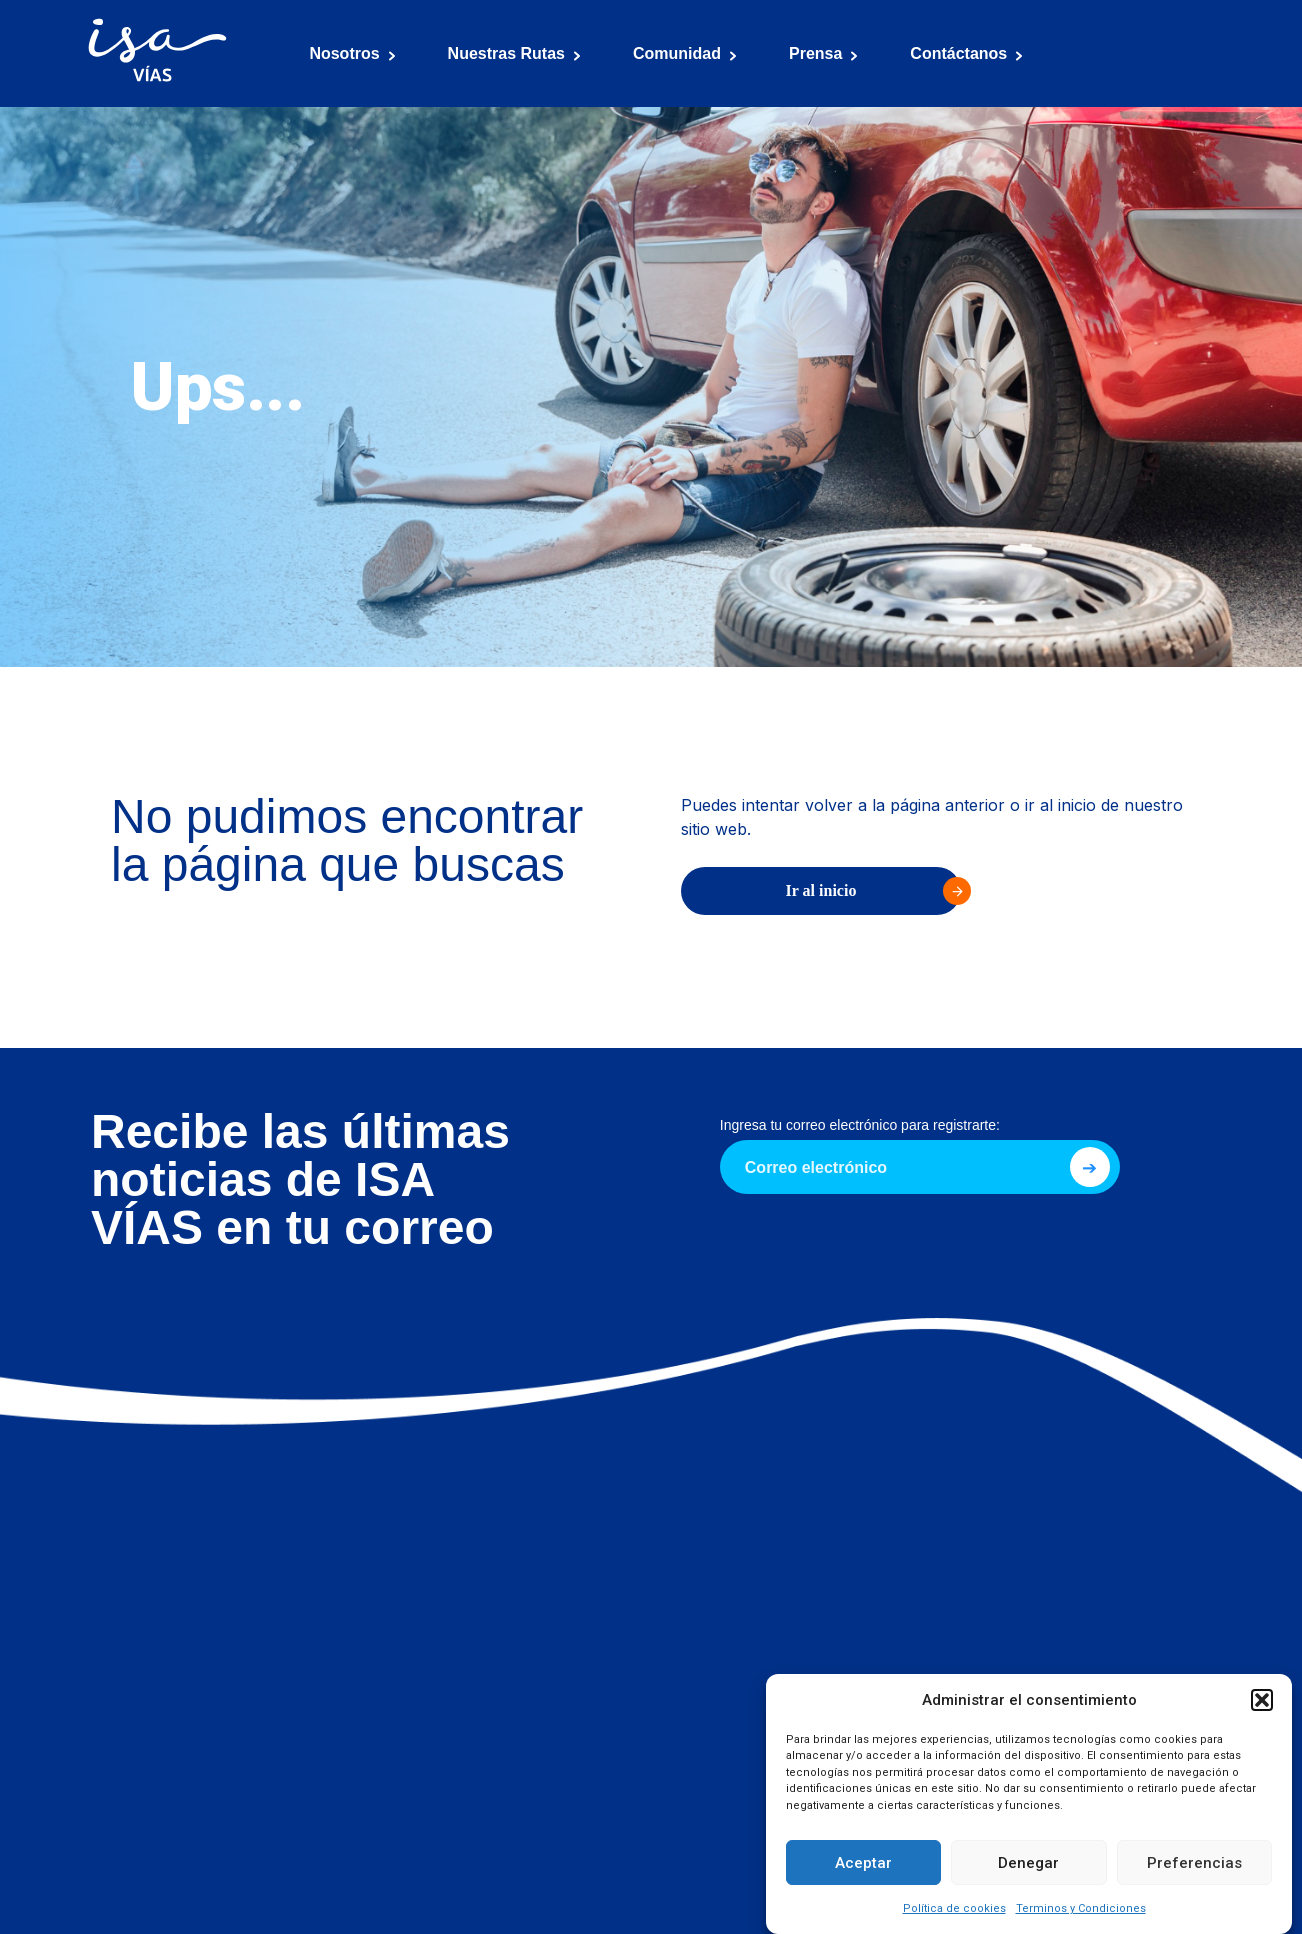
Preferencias (1194, 1863)
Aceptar (863, 1863)
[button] (1262, 1700)
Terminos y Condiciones (1081, 1908)
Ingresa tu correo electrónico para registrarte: (860, 1125)
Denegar (1028, 1863)
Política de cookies (954, 1908)
